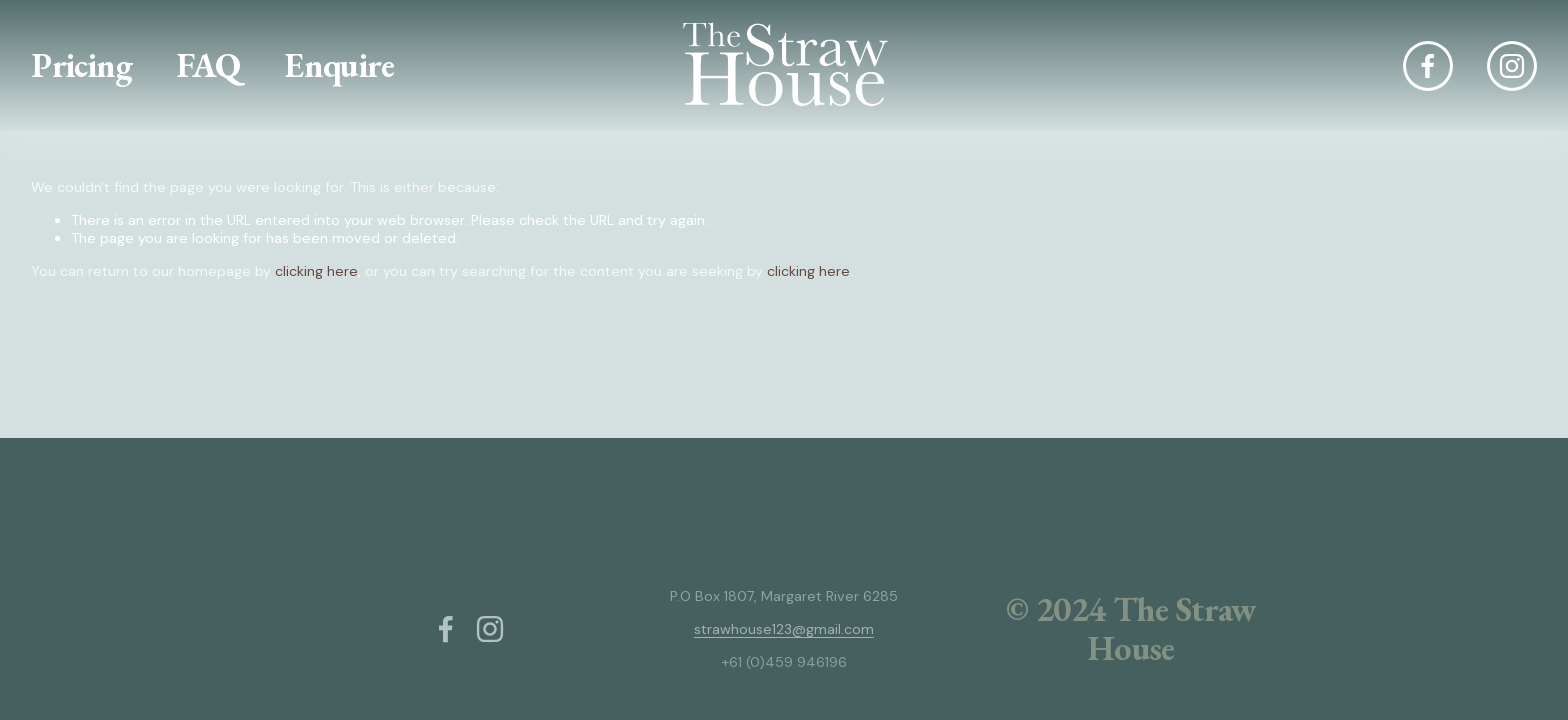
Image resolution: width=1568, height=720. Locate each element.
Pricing (81, 65)
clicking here (316, 271)
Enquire (339, 65)
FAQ (208, 65)
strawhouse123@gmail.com (784, 629)
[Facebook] (1428, 66)
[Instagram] (1512, 66)
